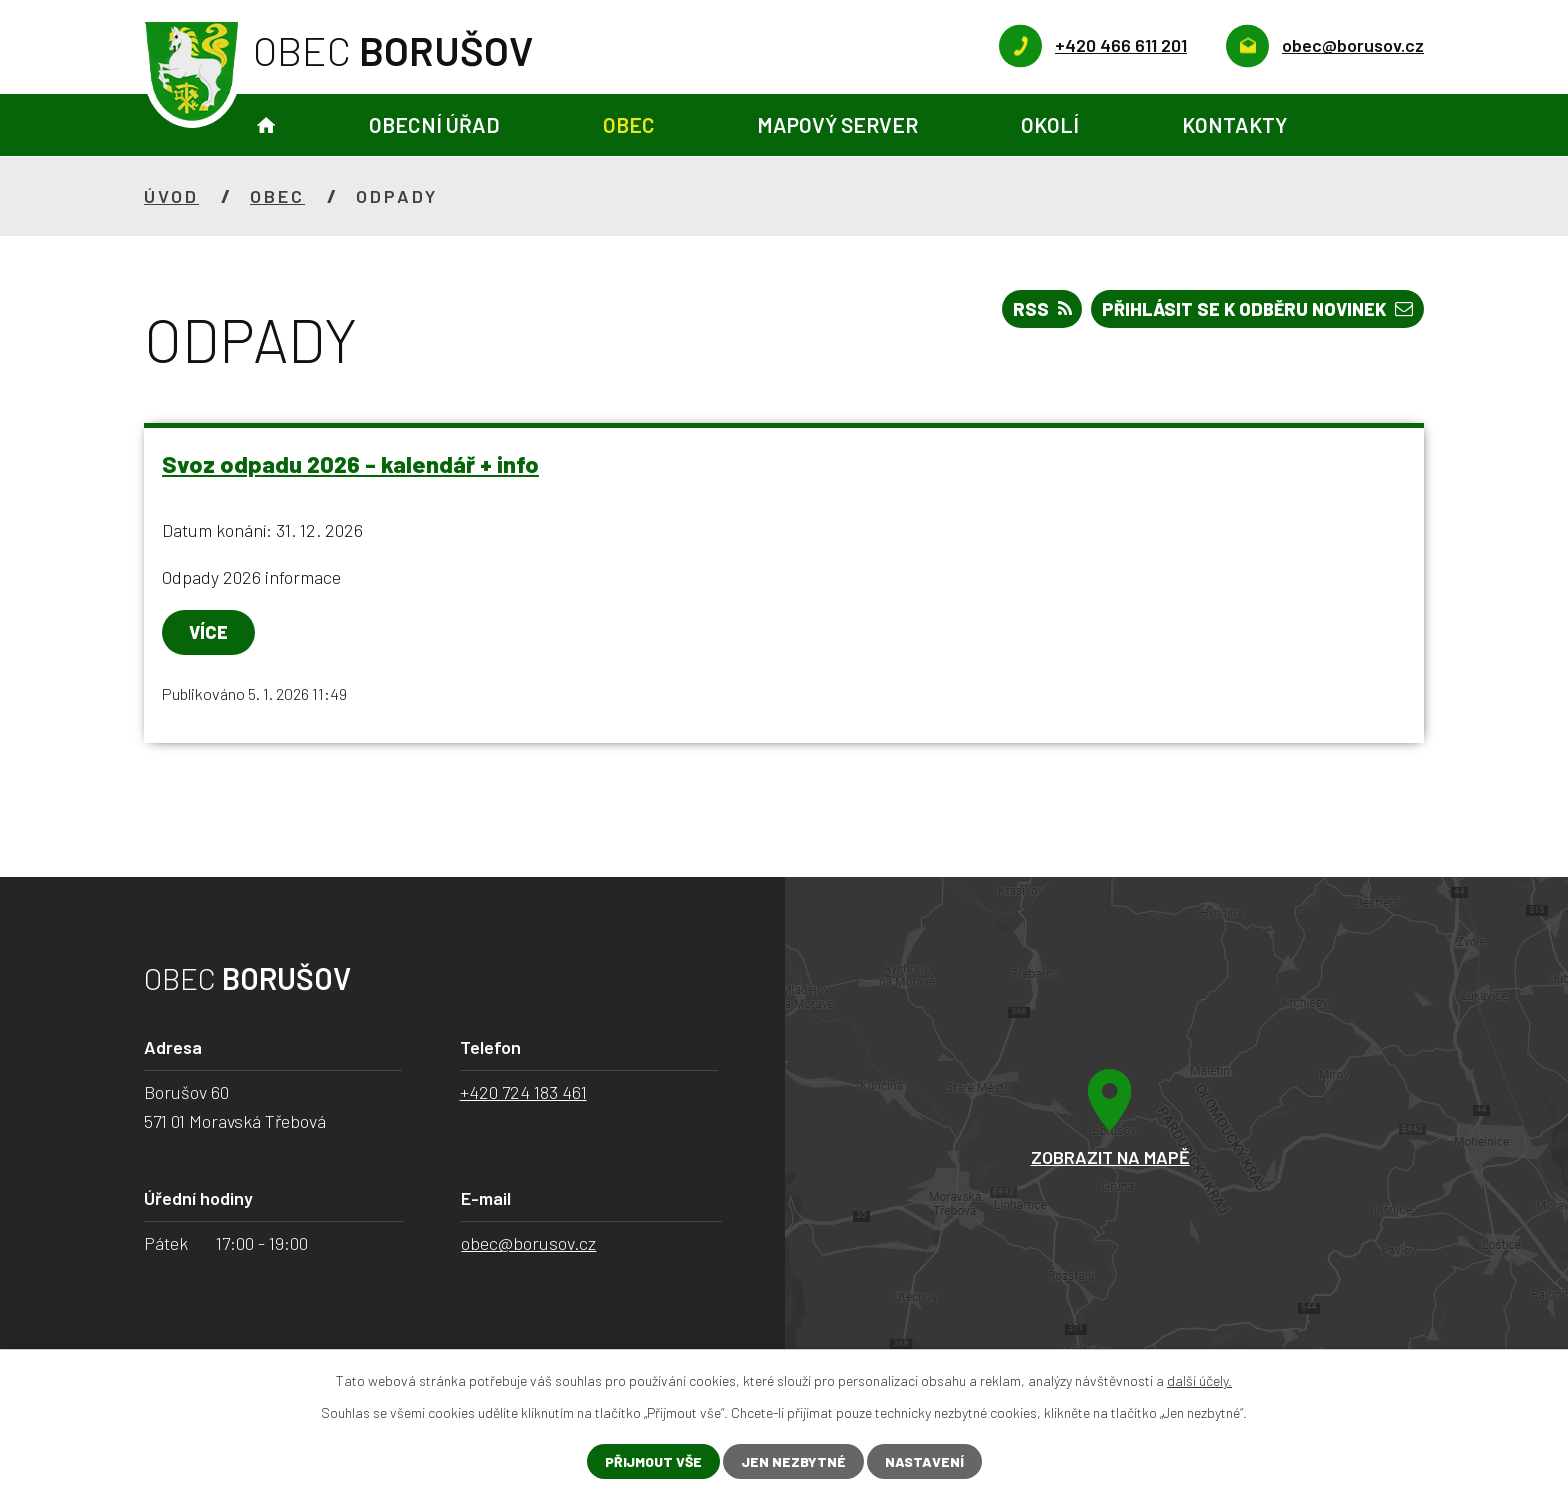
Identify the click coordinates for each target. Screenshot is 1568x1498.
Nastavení (924, 1461)
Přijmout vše (653, 1461)
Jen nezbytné (793, 1461)
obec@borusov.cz (528, 1243)
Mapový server (837, 124)
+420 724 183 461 (523, 1092)
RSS (1042, 309)
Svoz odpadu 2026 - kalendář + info (350, 464)
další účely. (1199, 1380)
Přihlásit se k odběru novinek (1257, 309)
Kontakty (1234, 124)
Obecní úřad (434, 124)
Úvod (266, 125)
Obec (629, 124)
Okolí (1050, 124)
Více (208, 632)
